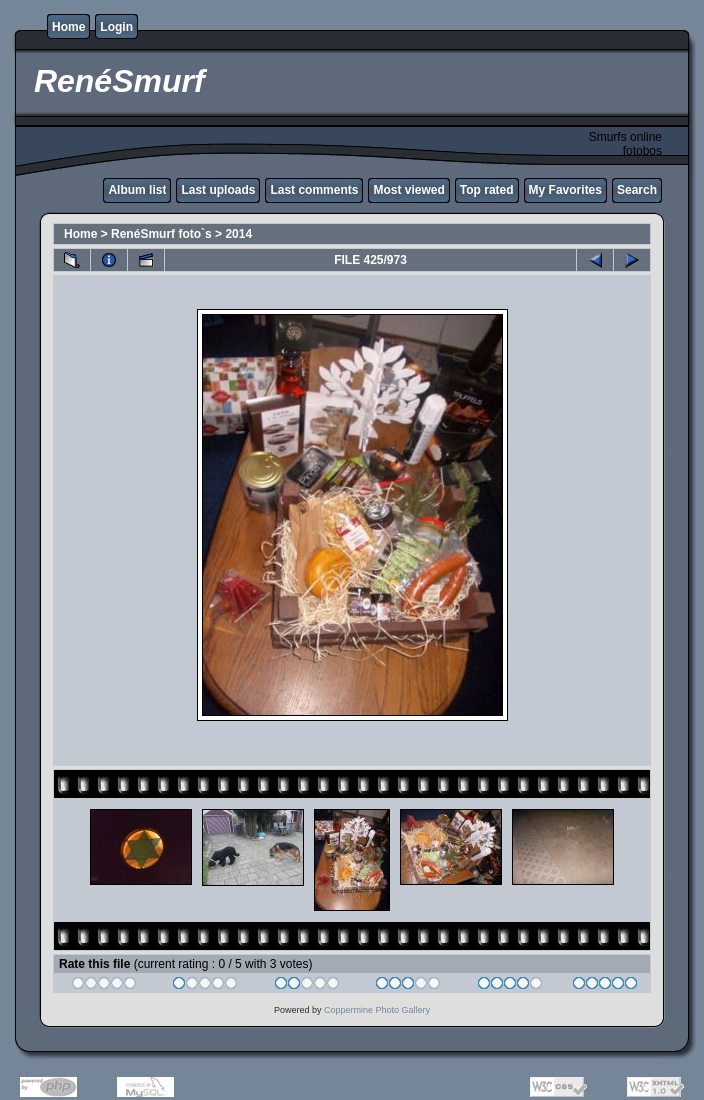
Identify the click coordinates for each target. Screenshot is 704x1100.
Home (68, 27)
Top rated (487, 190)
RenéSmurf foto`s (161, 234)
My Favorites (565, 190)
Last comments (314, 190)
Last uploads (218, 190)
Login (116, 27)
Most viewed (408, 190)
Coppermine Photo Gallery (377, 1010)
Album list (137, 190)
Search (637, 190)
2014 (238, 234)
